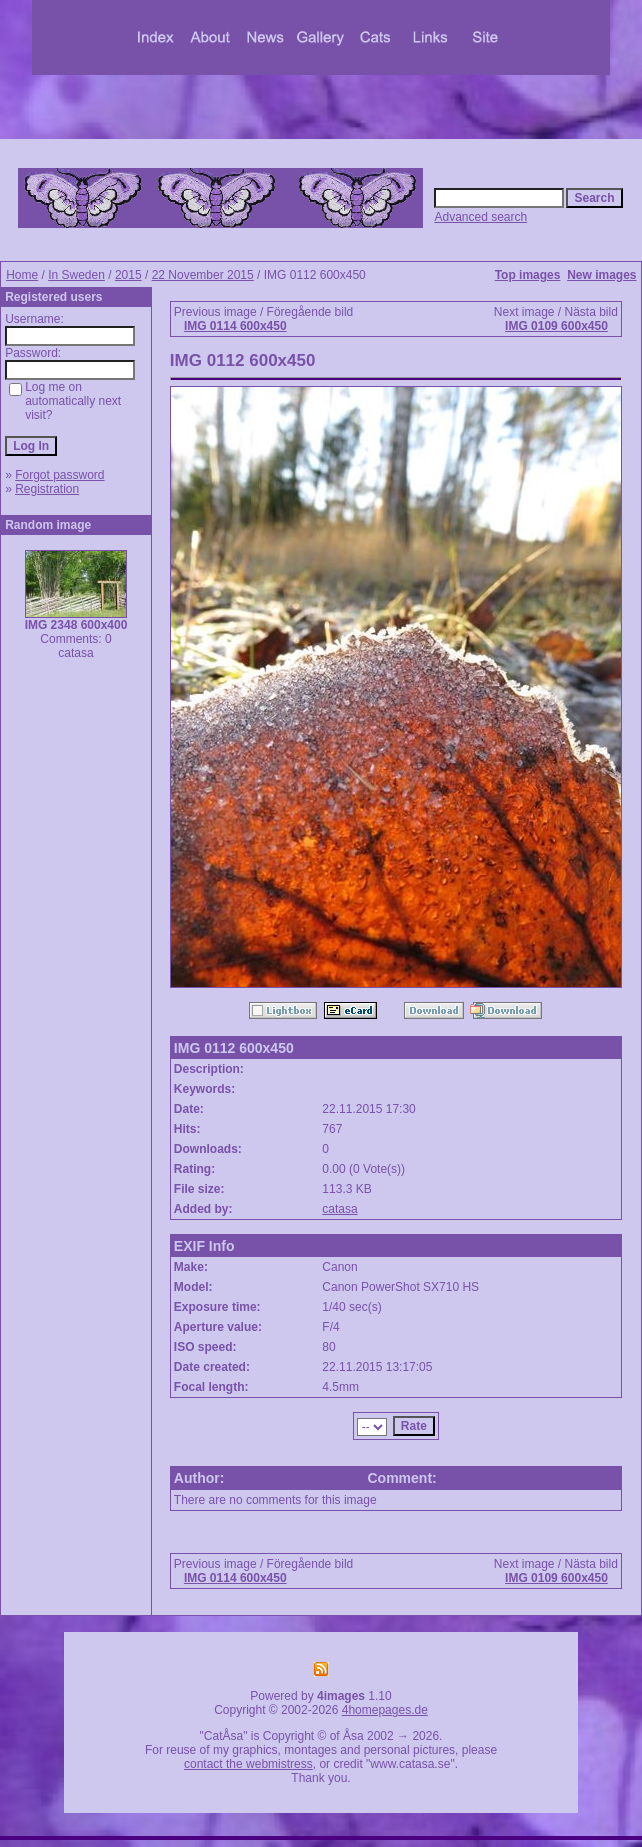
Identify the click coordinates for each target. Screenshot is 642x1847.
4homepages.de (385, 1710)
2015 (128, 275)
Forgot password (59, 475)
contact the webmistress (248, 1764)
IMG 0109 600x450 (556, 326)
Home (22, 275)
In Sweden (76, 275)
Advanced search (480, 217)
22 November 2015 (203, 275)
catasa (339, 1209)
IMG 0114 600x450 (235, 326)
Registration (47, 489)
